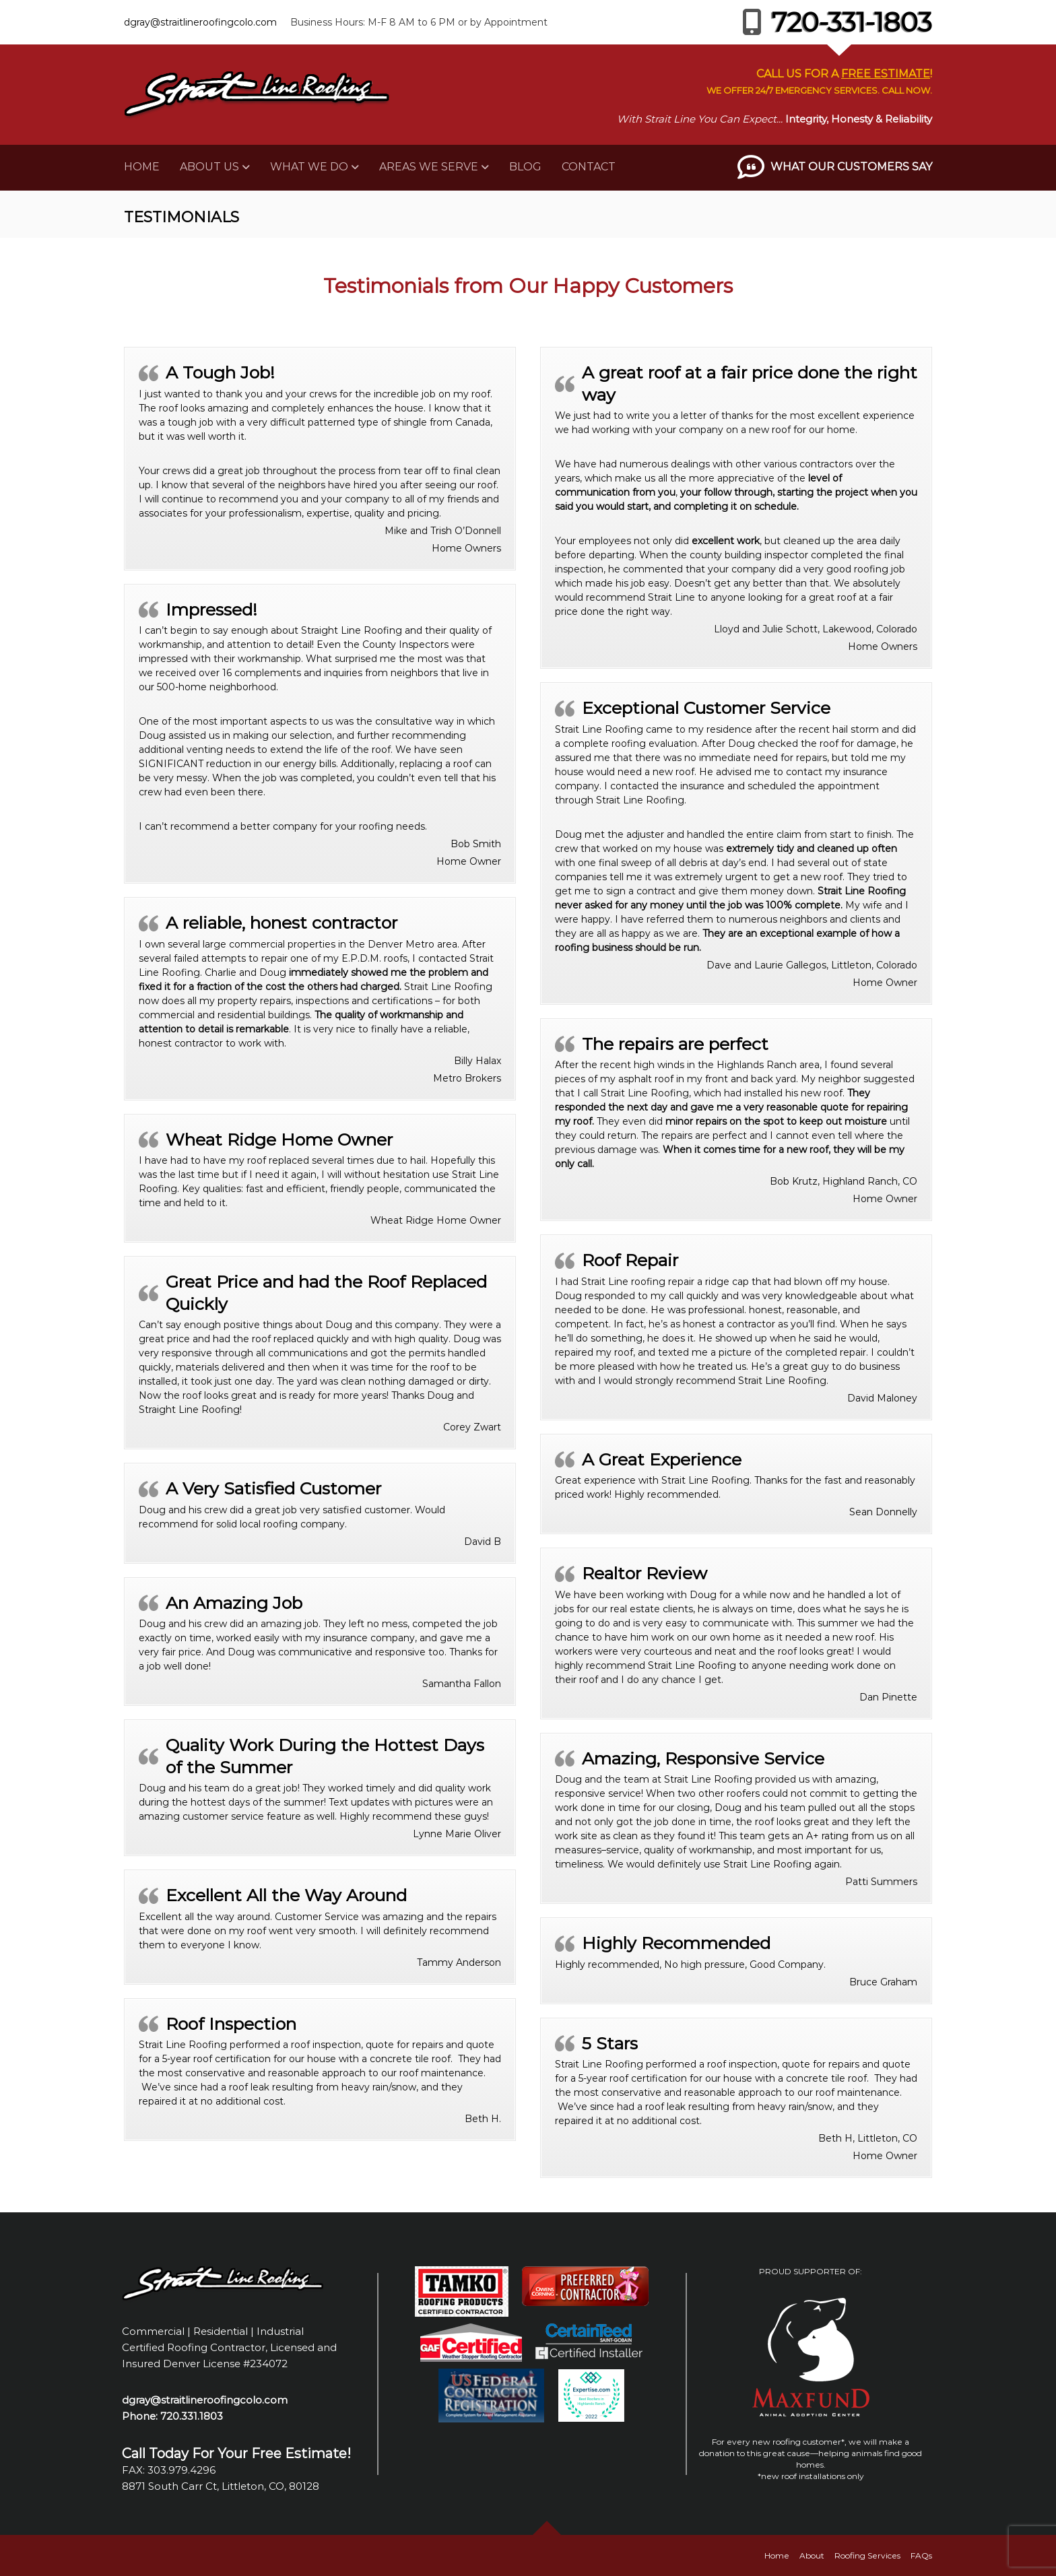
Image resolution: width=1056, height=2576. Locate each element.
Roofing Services (867, 2555)
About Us (209, 166)
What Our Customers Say (851, 166)
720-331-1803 (833, 21)
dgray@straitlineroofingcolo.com (200, 22)
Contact (589, 166)
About (811, 2555)
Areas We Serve (428, 166)
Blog (525, 166)
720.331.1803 (191, 2416)
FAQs (921, 2555)
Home (142, 166)
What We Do (309, 166)
